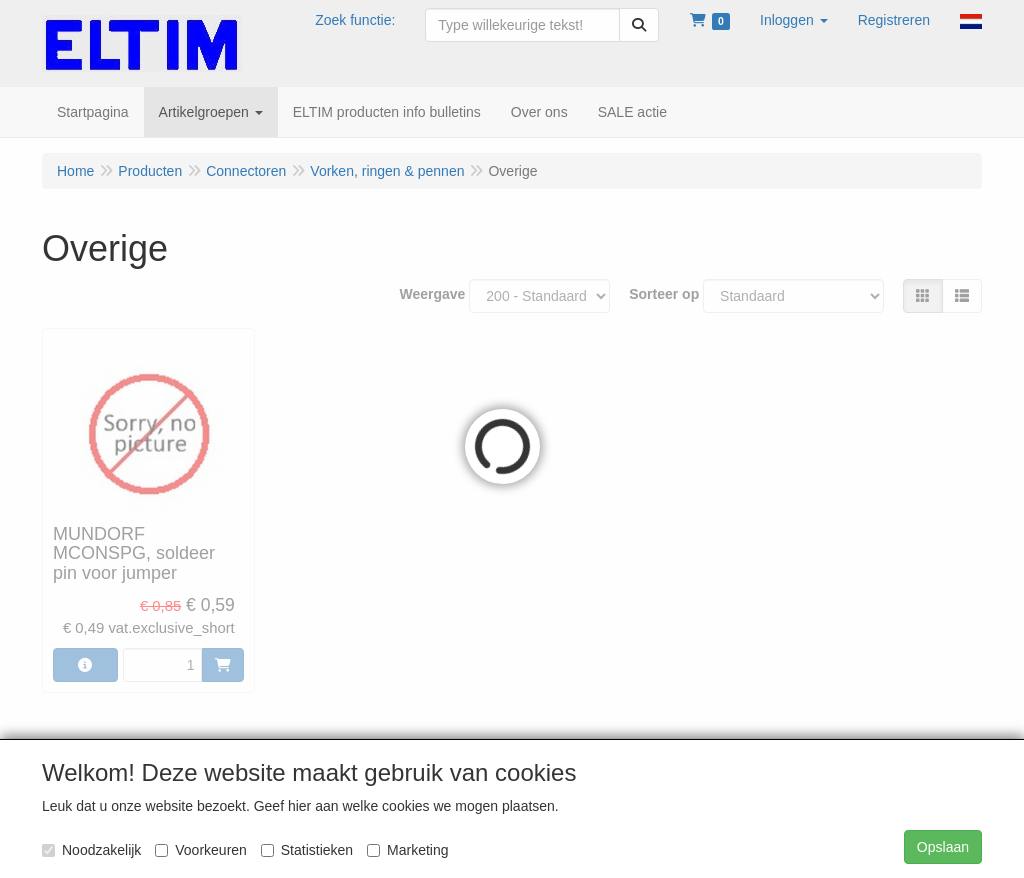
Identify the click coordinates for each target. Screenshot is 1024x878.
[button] (794, 20)
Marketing (407, 850)
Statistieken (307, 850)
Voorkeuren (201, 850)
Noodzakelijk (91, 850)
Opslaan (943, 847)
